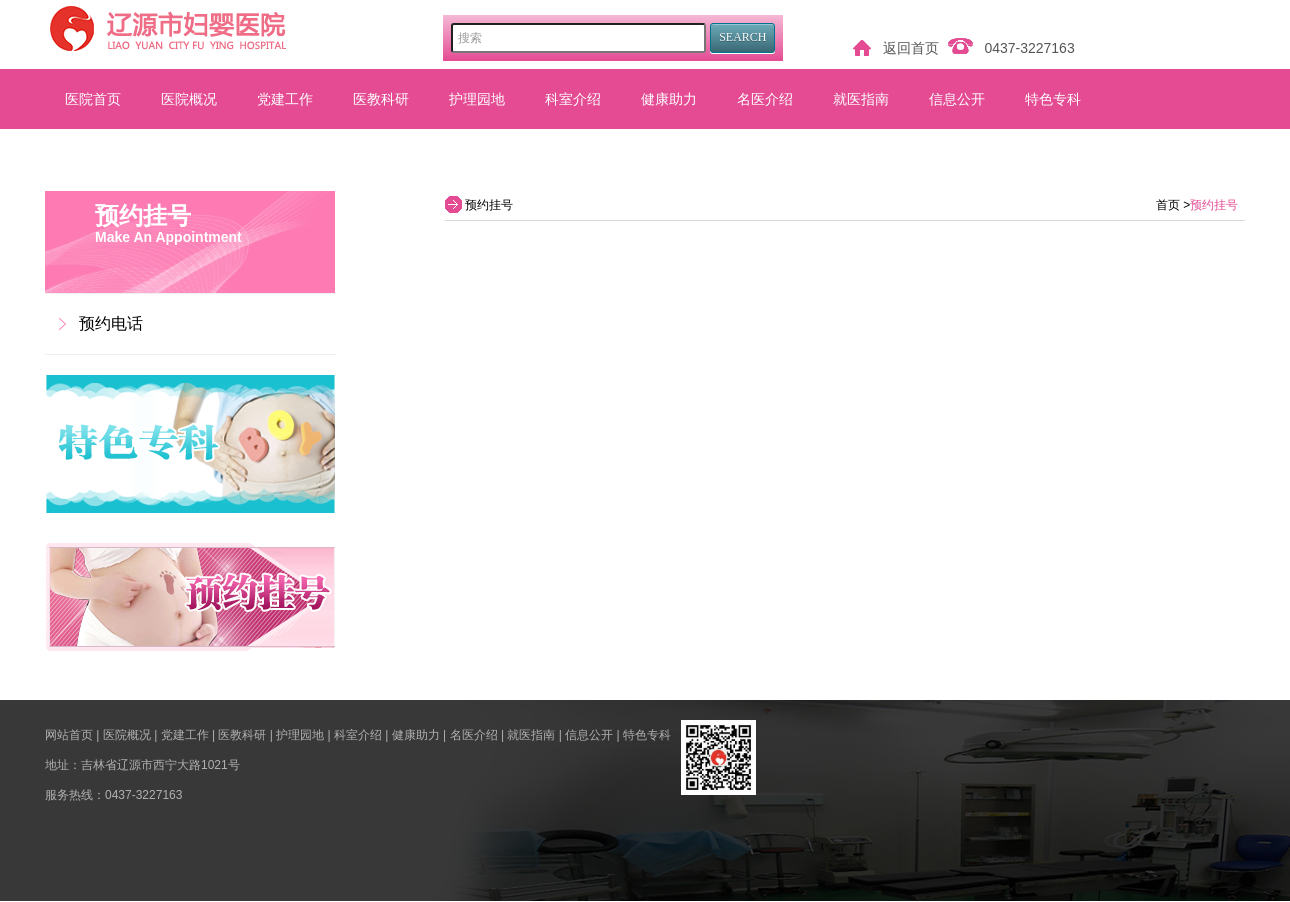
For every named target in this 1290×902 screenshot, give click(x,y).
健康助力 (669, 99)
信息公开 (957, 99)
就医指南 (861, 99)
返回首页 (911, 48)
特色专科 (1053, 99)
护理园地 (477, 99)
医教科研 (381, 99)
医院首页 (93, 99)
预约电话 (111, 323)
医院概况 (189, 99)
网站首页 (69, 735)
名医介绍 (765, 99)
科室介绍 (573, 99)
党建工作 (285, 99)
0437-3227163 (1029, 48)
